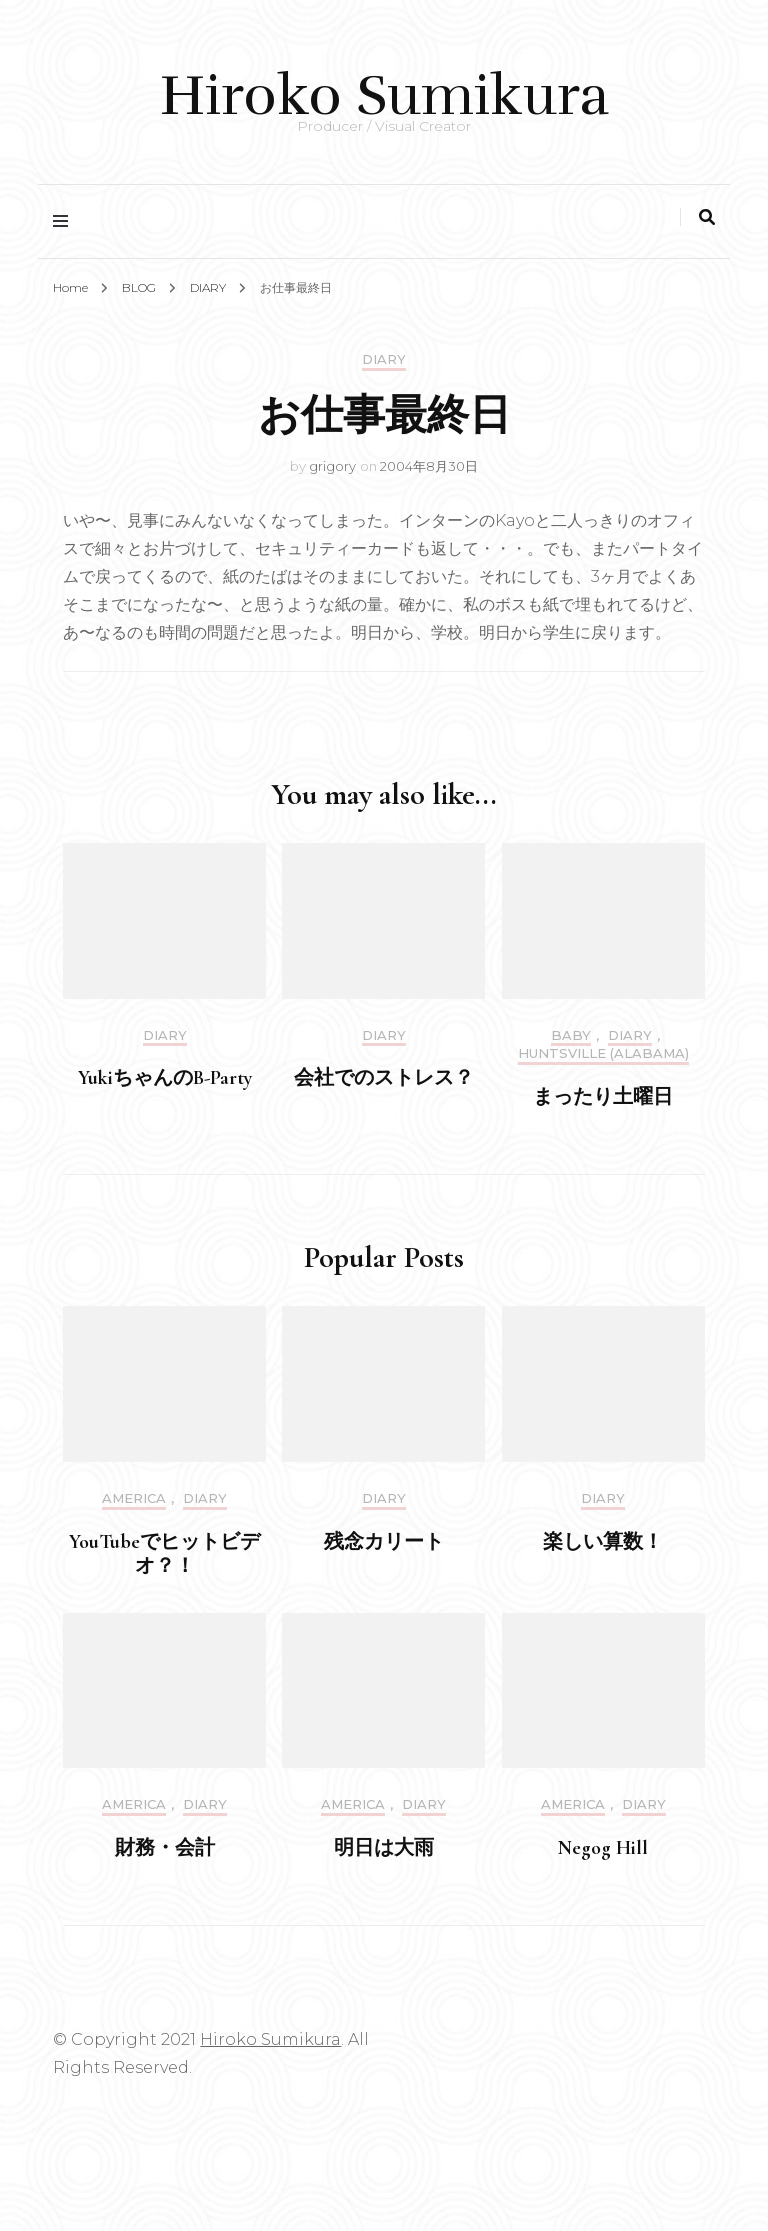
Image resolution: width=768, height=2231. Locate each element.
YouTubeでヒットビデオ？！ (164, 1554)
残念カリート (384, 1542)
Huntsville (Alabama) (603, 1053)
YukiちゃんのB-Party (165, 1078)
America (134, 1498)
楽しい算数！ (603, 1542)
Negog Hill (603, 1848)
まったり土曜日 (603, 1097)
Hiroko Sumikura (384, 95)
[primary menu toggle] (65, 221)
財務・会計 (165, 1848)
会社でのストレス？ (384, 1078)
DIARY (384, 359)
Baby (571, 1035)
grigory (332, 466)
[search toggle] (707, 217)
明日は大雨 (384, 1848)
